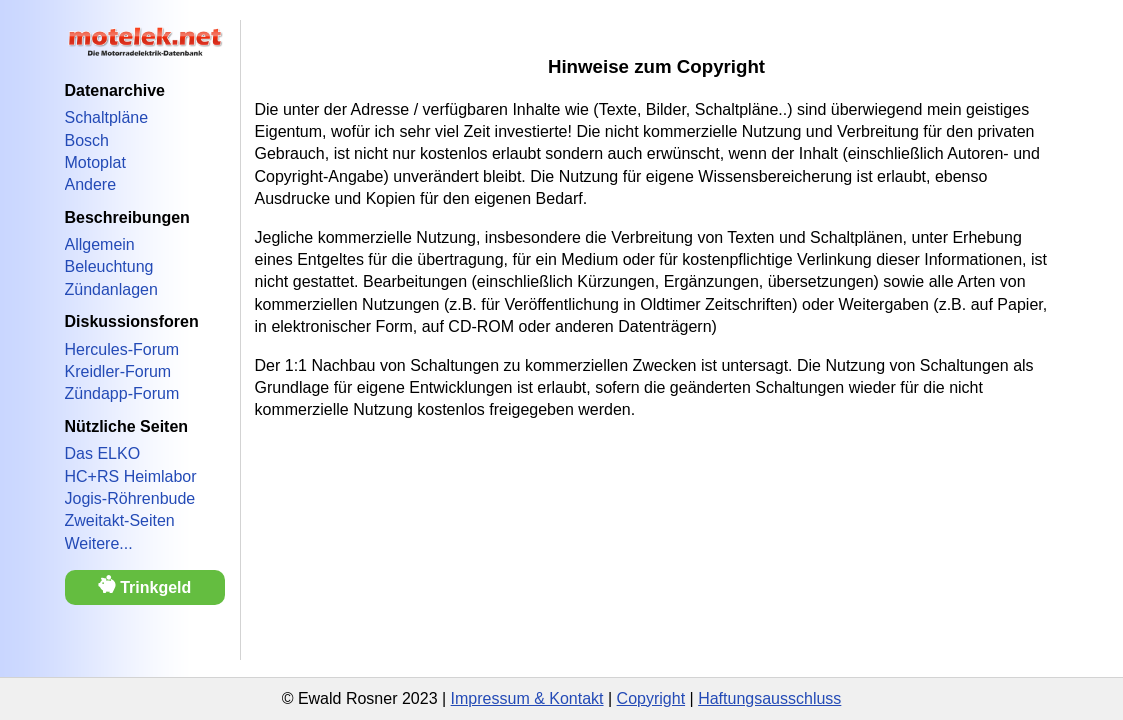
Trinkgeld (145, 585)
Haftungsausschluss (769, 698)
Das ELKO (103, 453)
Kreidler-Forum (118, 371)
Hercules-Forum (122, 349)
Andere (91, 184)
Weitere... (99, 543)
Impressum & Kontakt (527, 698)
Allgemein (100, 244)
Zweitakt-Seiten (120, 520)
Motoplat (95, 162)
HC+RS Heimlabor (131, 476)
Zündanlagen (111, 289)
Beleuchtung (109, 266)
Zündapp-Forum (122, 393)
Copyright (651, 698)
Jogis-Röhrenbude (130, 498)
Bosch (87, 140)
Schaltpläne (107, 117)
